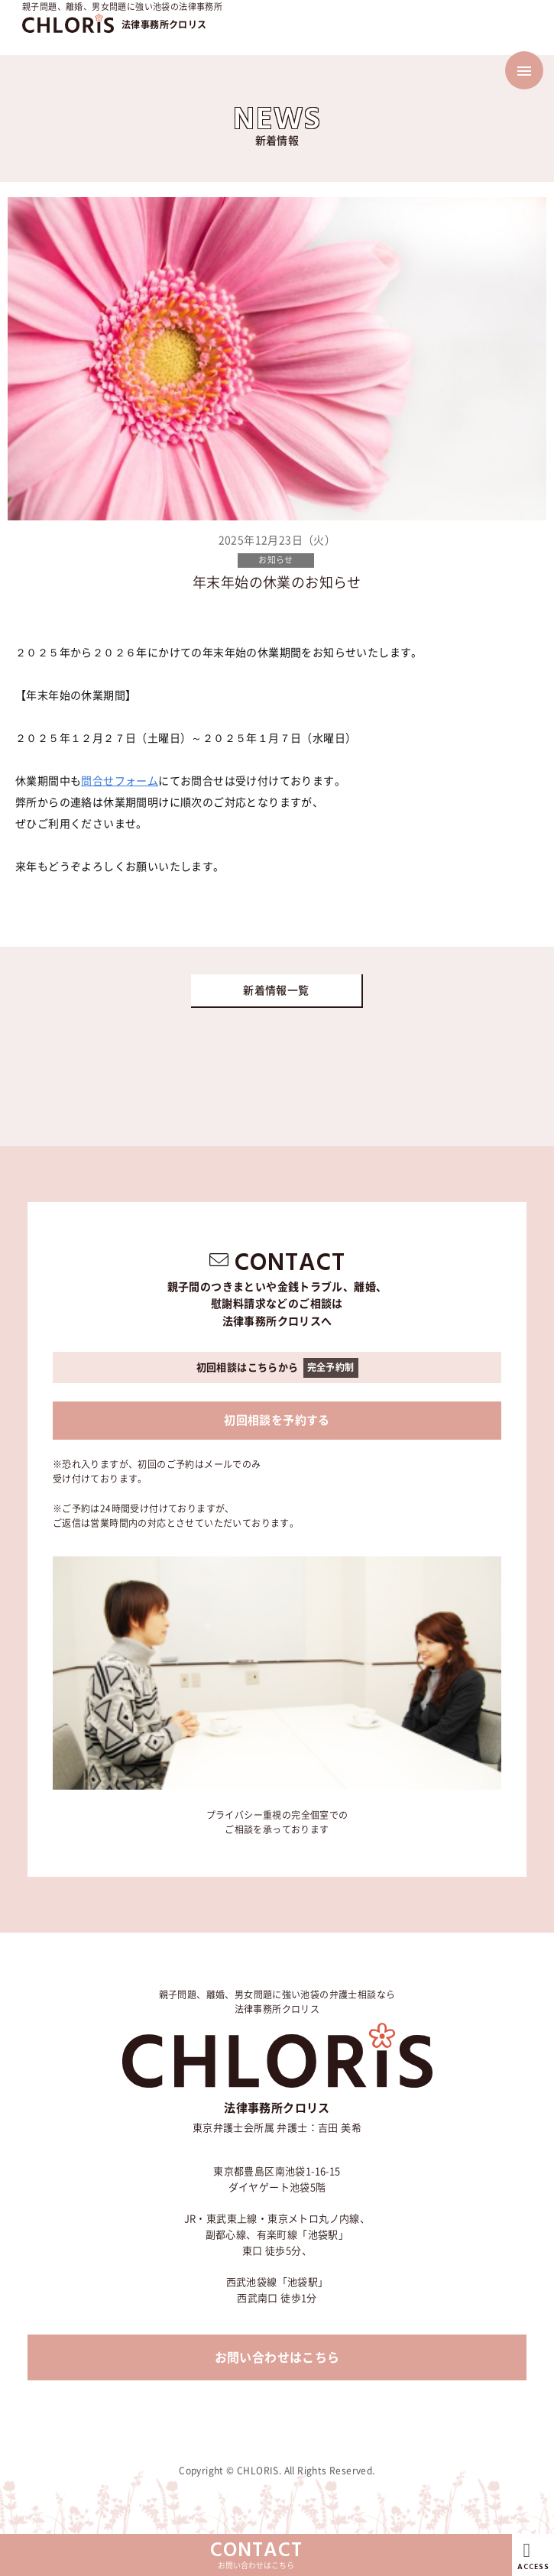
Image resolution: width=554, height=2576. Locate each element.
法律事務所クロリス (164, 24)
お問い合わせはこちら (277, 2357)
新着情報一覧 (276, 990)
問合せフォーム (119, 781)
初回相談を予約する (277, 1420)
